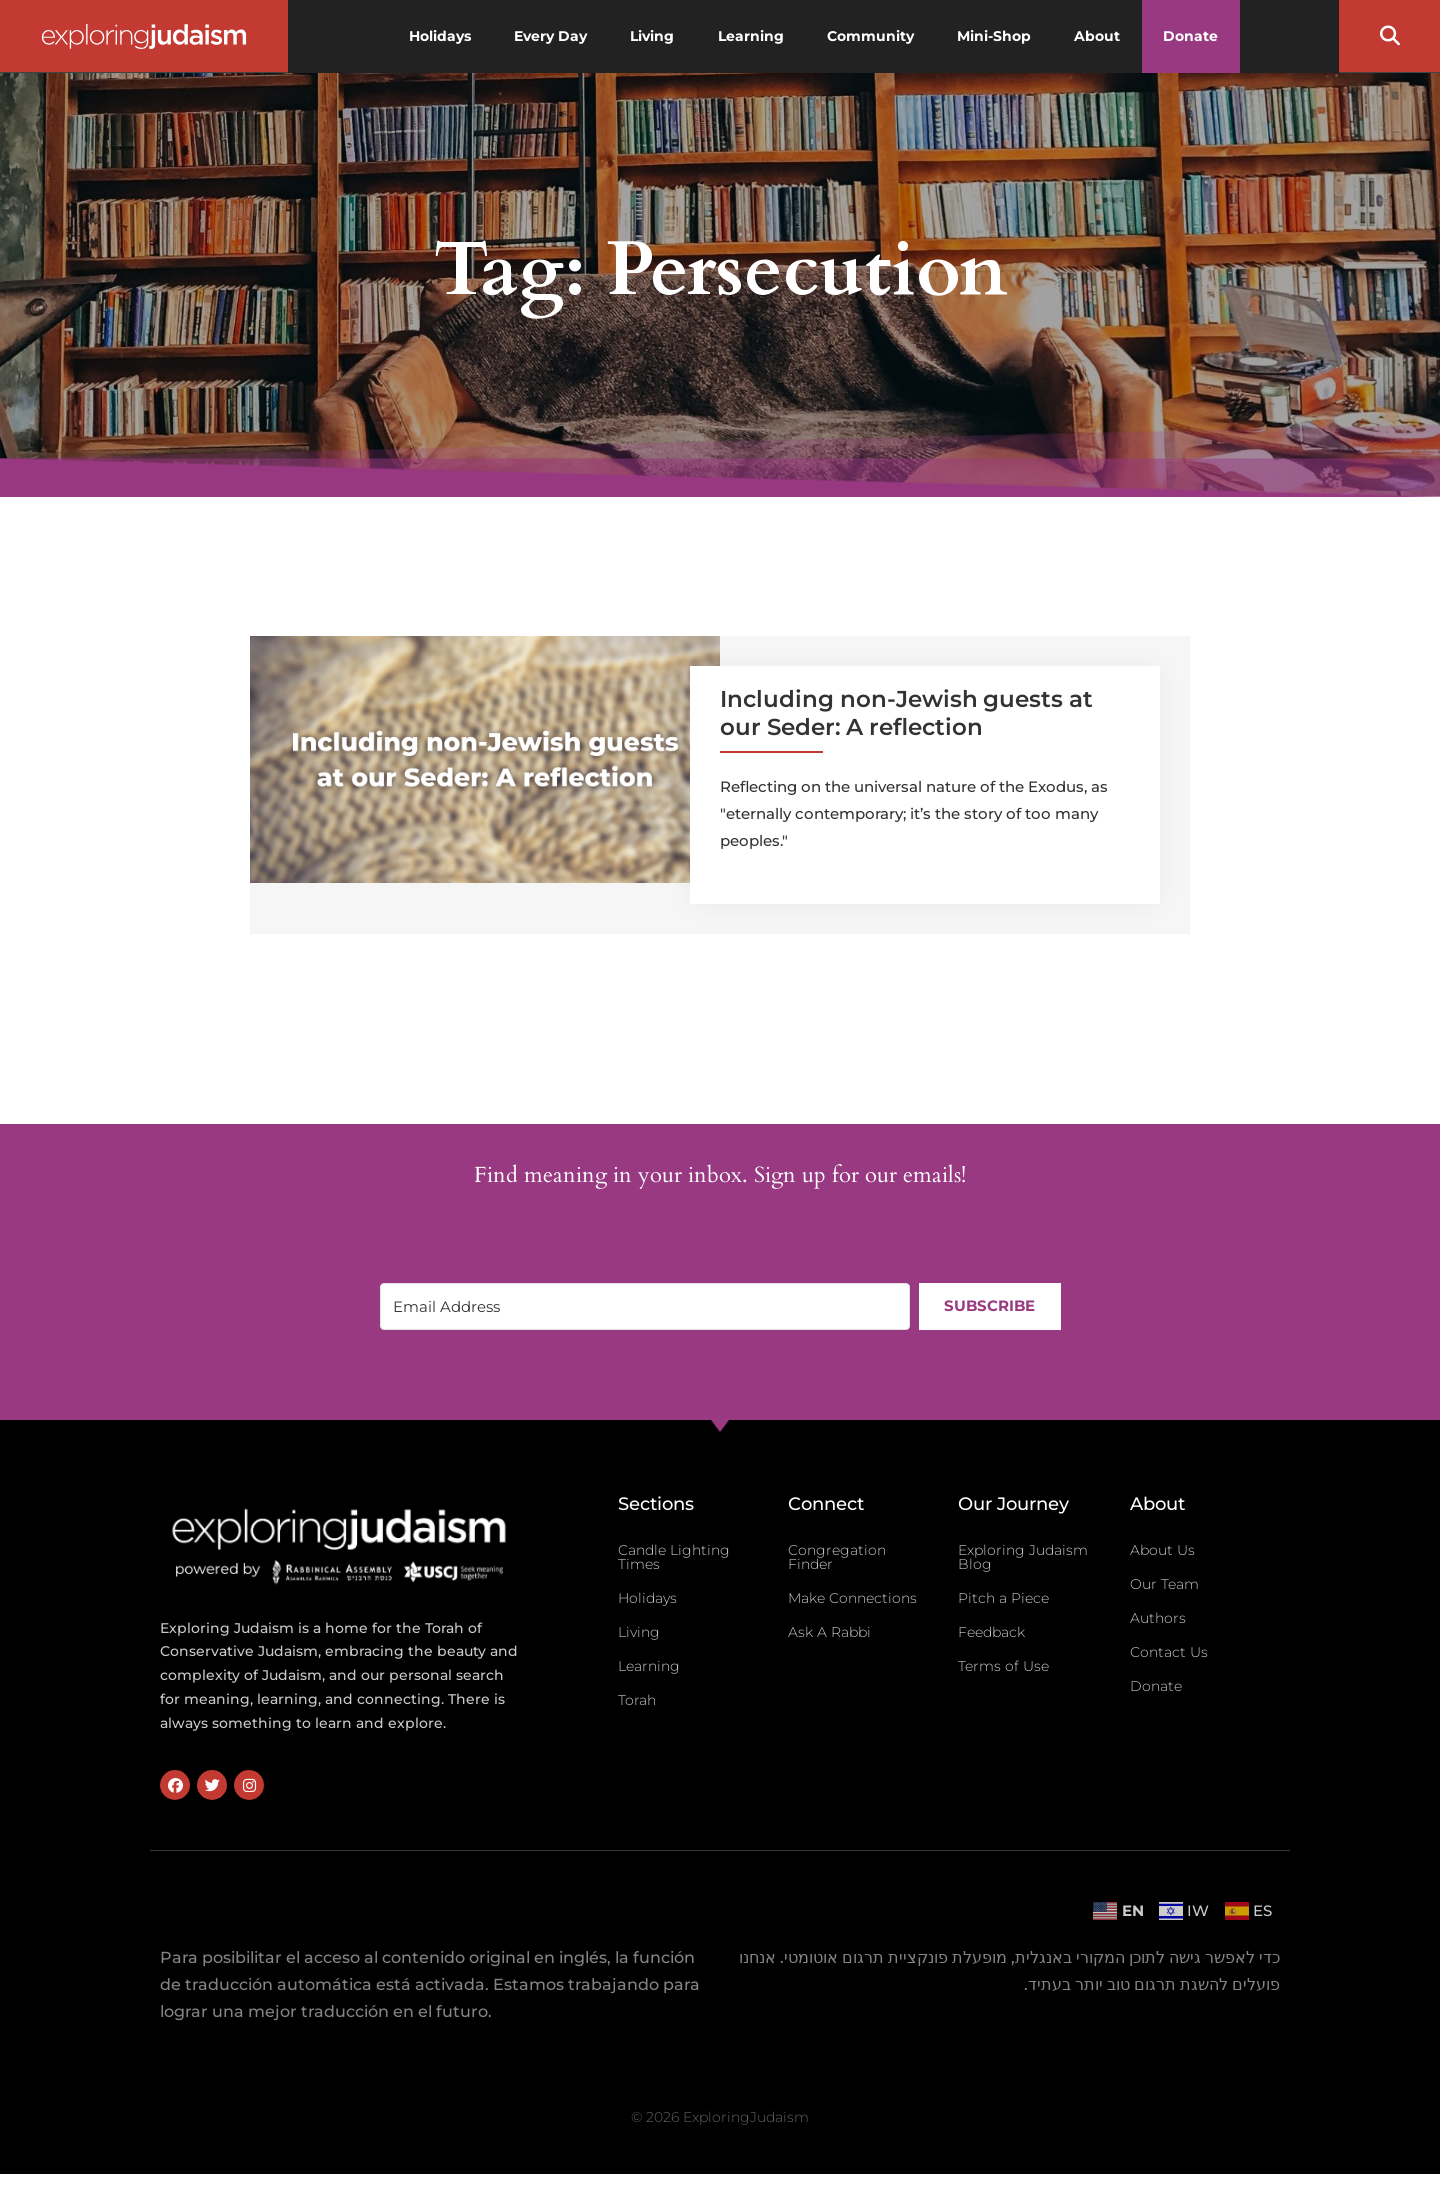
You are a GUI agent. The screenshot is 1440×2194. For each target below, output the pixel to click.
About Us (1162, 1550)
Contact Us (1169, 1652)
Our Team (1164, 1584)
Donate (1156, 1686)
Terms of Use (1003, 1666)
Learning (649, 1666)
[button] (1390, 36)
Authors (1158, 1618)
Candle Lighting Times (674, 1557)
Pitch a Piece (1003, 1598)
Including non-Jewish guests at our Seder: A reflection (906, 713)
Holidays (647, 1598)
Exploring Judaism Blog (1023, 1557)
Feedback (991, 1632)
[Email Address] (644, 1306)
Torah (637, 1700)
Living (639, 1632)
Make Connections (852, 1598)
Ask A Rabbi (829, 1632)
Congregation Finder (837, 1557)
